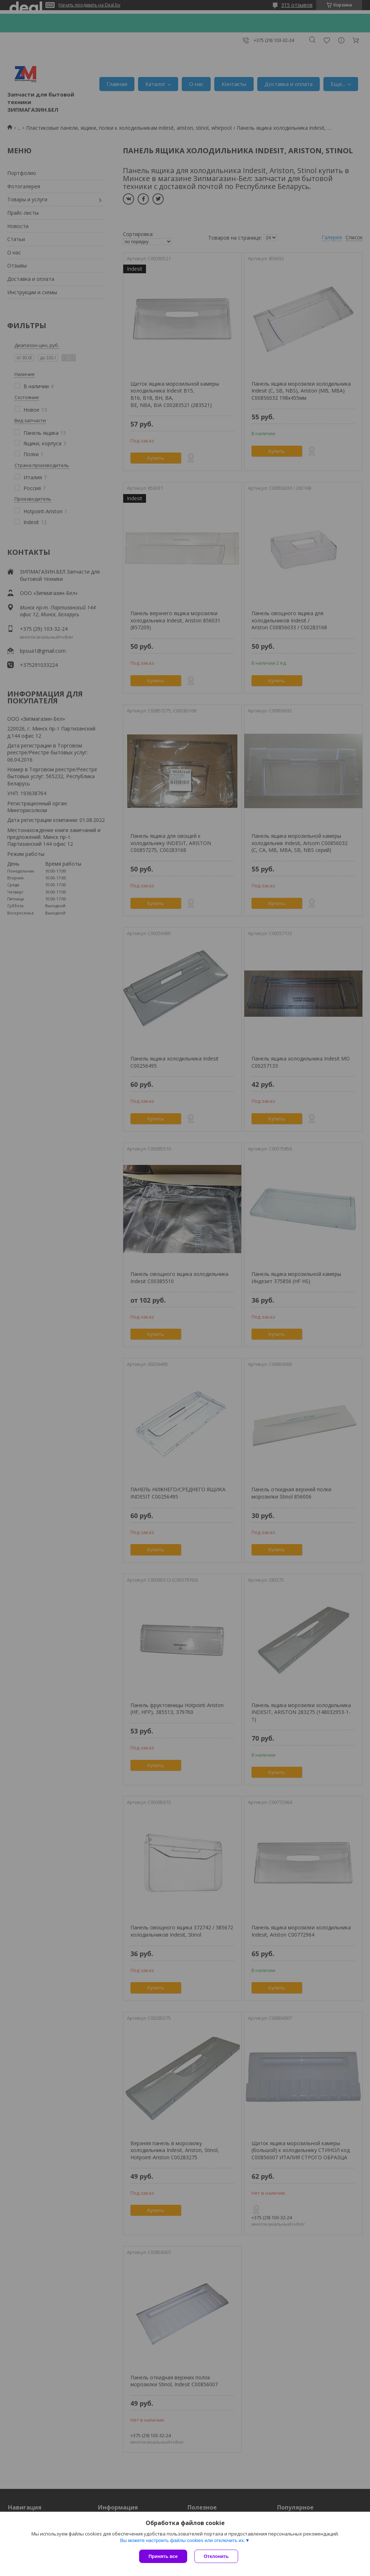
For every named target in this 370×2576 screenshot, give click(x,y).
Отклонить (216, 2556)
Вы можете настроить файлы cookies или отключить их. (182, 2540)
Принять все (163, 2556)
